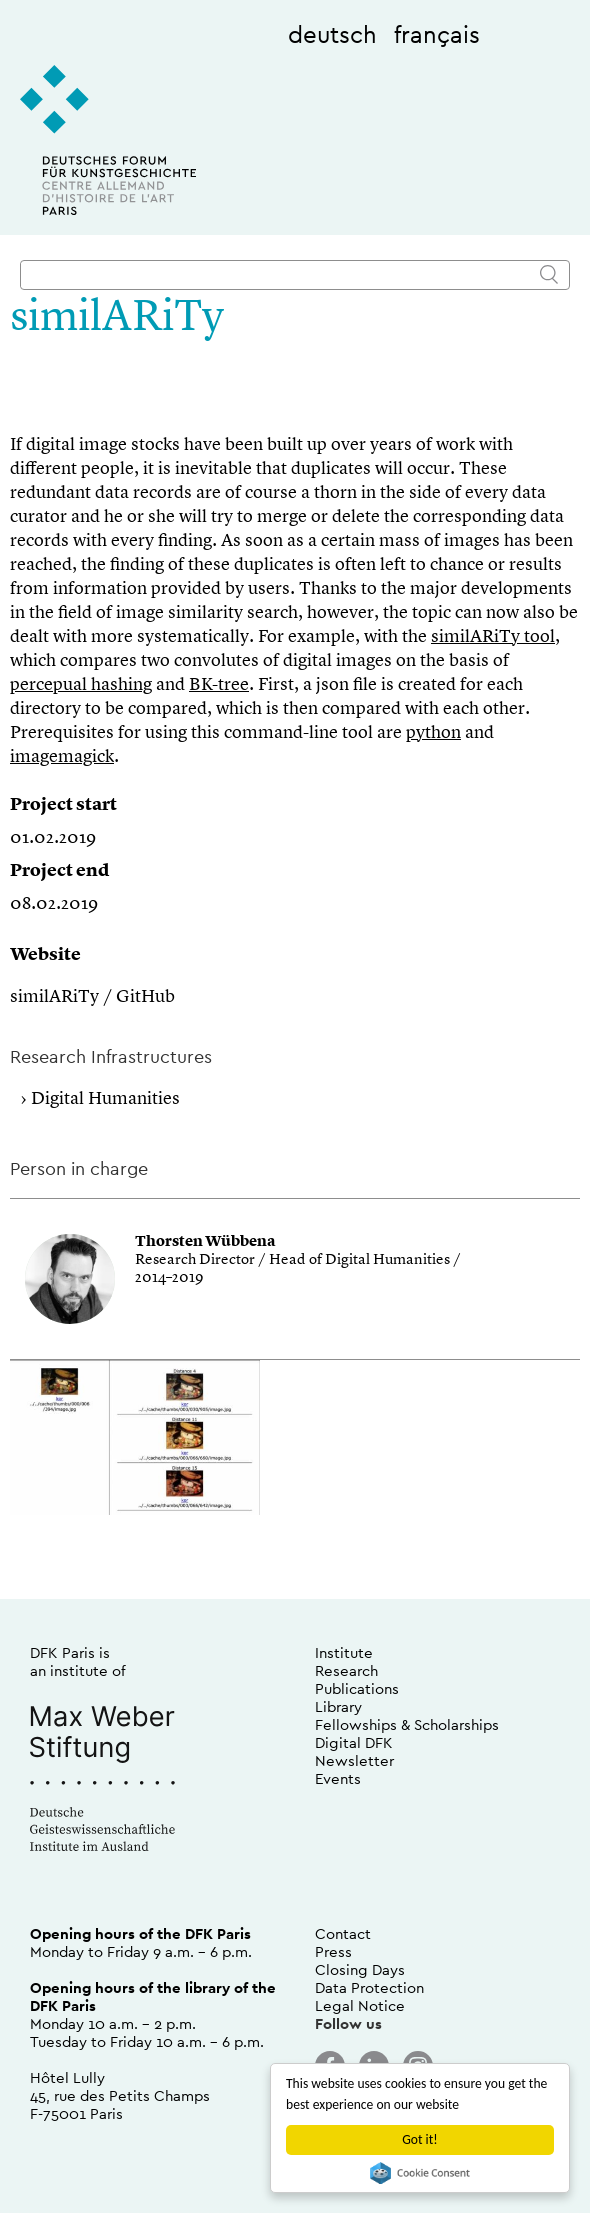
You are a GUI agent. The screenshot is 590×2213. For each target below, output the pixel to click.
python (433, 733)
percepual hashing (81, 685)
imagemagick (62, 757)
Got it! (419, 2139)
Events (338, 1778)
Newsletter (354, 1760)
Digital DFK (354, 1742)
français (437, 34)
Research (346, 1670)
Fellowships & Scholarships (407, 1724)
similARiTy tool (493, 637)
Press (333, 1951)
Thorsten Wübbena (205, 1242)
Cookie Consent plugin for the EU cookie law (420, 2173)
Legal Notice (360, 2005)
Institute (344, 1652)
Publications (357, 1688)
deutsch (332, 34)
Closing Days (360, 1969)
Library (338, 1706)
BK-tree (219, 685)
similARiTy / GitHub (92, 997)
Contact (343, 1933)
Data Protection (369, 1987)
